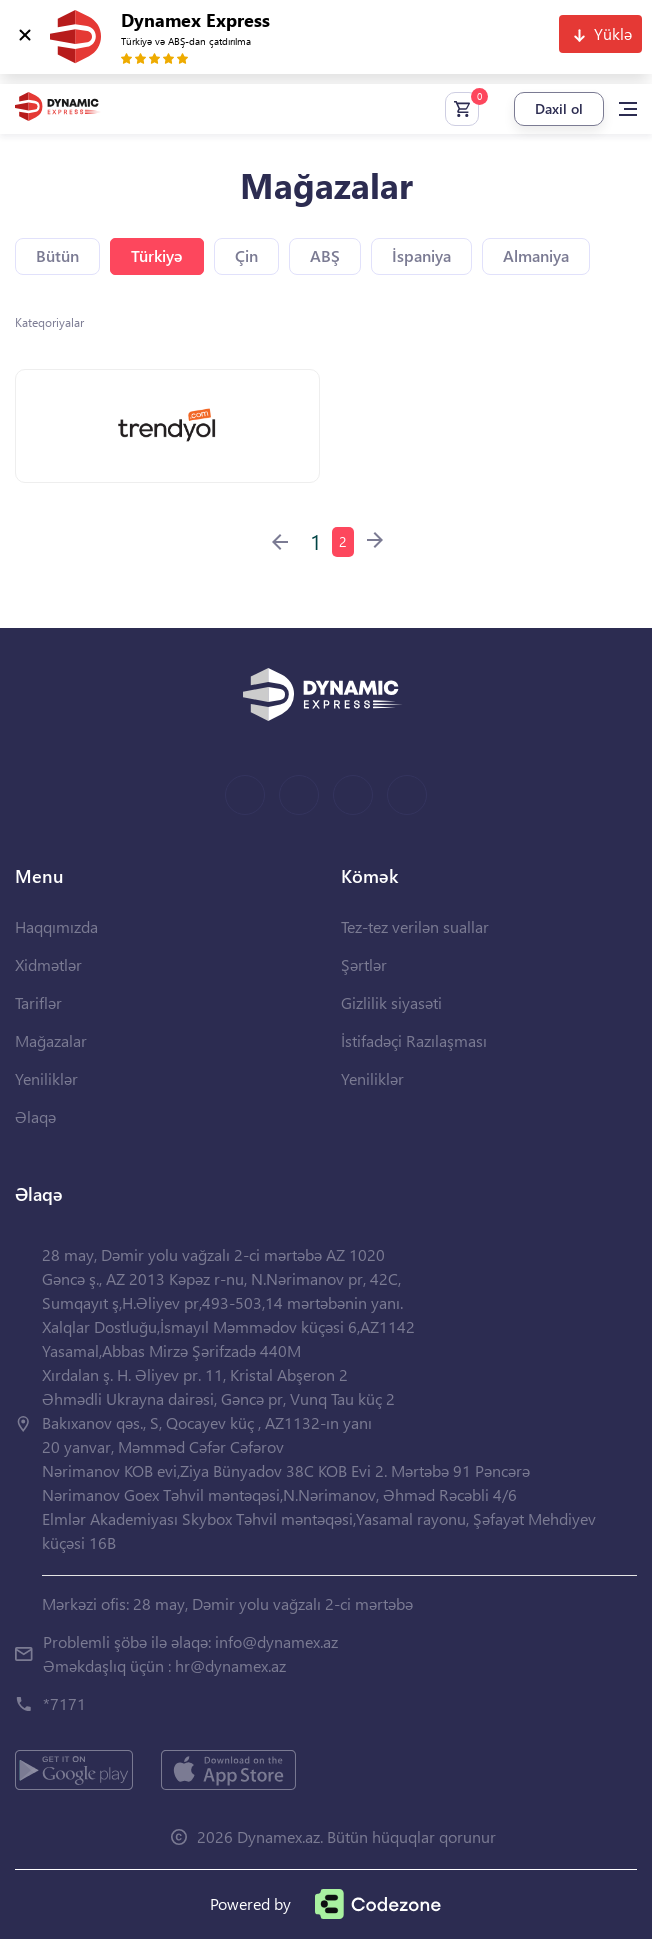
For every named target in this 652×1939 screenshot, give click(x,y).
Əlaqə (35, 1116)
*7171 (64, 1703)
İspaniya (421, 255)
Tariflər (38, 1002)
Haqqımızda (56, 926)
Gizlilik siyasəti (391, 1002)
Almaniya (536, 255)
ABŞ (325, 255)
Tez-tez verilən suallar (415, 926)
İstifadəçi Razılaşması (414, 1040)
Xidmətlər (48, 964)
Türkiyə (157, 255)
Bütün (57, 255)
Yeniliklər (46, 1078)
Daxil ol (559, 108)
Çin (246, 255)
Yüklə (613, 33)
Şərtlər (364, 964)
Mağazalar (51, 1040)
